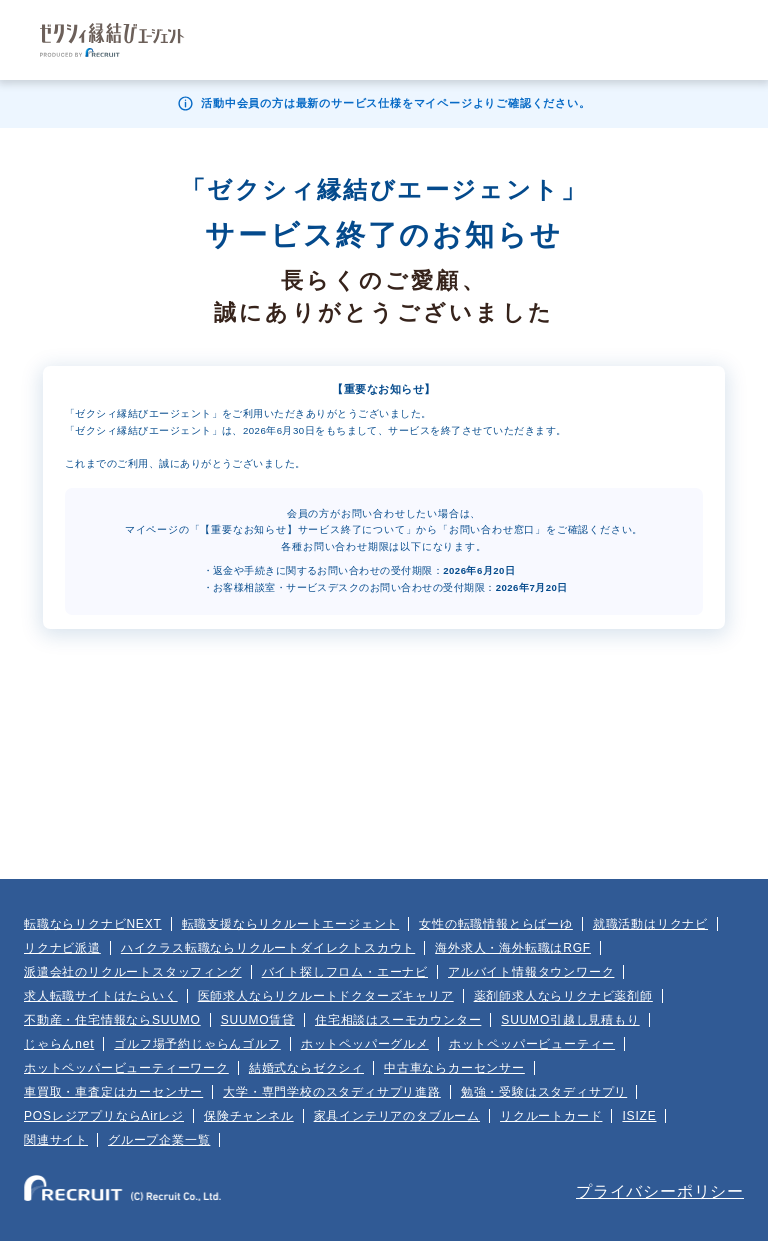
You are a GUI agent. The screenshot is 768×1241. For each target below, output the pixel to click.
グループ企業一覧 (159, 1140)
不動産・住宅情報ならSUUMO (112, 1020)
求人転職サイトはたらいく (101, 996)
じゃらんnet (59, 1044)
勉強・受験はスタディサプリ (544, 1092)
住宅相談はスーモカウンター (398, 1020)
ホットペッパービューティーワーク (126, 1068)
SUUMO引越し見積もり (570, 1020)
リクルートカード (551, 1116)
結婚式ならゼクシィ (306, 1068)
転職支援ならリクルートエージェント (291, 924)
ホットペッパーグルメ (365, 1044)
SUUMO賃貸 (258, 1020)
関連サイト (56, 1140)
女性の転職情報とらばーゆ (496, 924)
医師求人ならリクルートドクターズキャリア (326, 996)
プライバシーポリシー (660, 1191)
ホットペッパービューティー (532, 1044)
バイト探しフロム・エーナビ (345, 972)
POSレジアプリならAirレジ (104, 1116)
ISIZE (639, 1116)
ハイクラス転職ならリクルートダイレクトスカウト (268, 948)
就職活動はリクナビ (650, 924)
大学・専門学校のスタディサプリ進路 (332, 1092)
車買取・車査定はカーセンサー (113, 1092)
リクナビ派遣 (62, 948)
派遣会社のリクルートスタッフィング (133, 972)
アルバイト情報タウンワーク (531, 972)
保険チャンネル (249, 1116)
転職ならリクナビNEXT (93, 924)
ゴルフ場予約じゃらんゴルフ (197, 1044)
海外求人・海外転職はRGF (513, 948)
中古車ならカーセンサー (454, 1068)
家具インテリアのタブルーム (397, 1116)
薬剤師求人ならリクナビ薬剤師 (563, 996)
